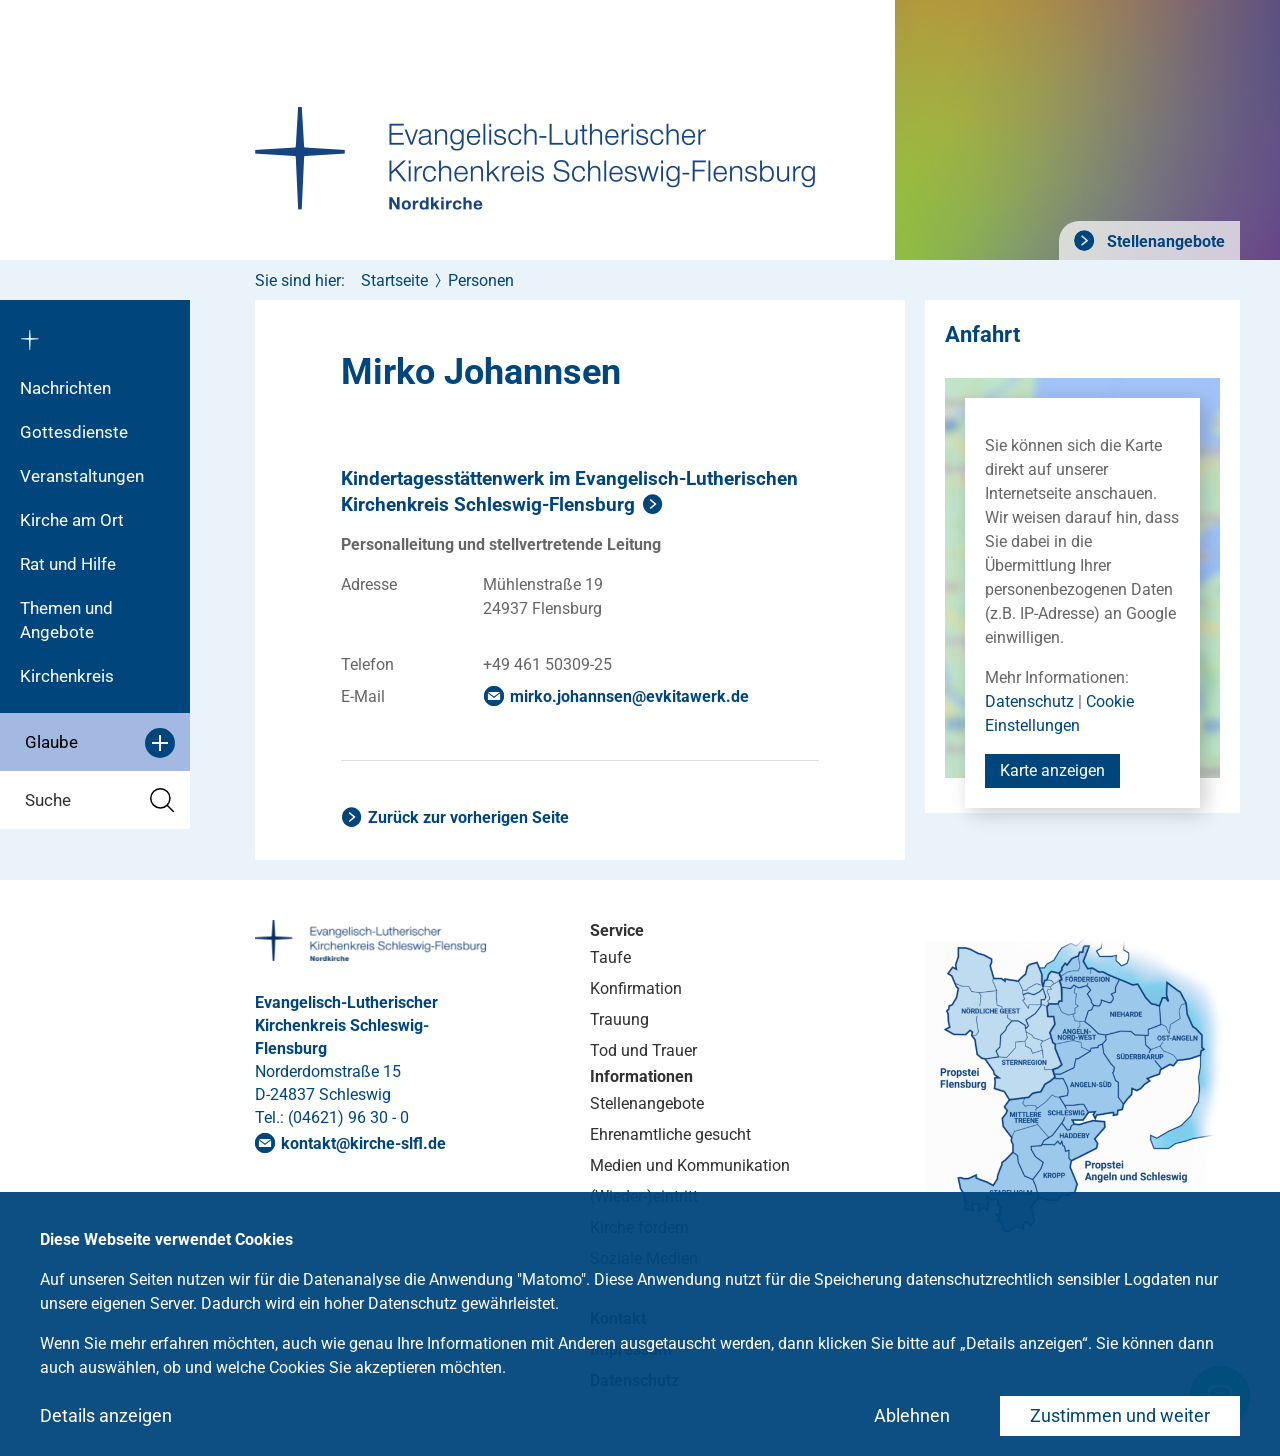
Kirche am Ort (72, 520)
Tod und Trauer (643, 1050)
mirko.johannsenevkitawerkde (629, 696)
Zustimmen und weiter (1120, 1415)
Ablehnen (912, 1415)
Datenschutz (1029, 701)
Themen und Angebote (66, 620)
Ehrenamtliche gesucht (670, 1134)
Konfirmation (636, 988)
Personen (481, 280)
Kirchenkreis (67, 676)
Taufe (610, 957)
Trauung (619, 1019)
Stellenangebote (1164, 241)
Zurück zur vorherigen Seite (468, 817)
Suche (100, 800)
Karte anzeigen (1052, 770)
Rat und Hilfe (68, 564)
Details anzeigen (106, 1415)
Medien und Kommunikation (690, 1165)
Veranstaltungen (82, 476)
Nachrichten (65, 388)
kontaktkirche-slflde (363, 1143)
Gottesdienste (74, 432)
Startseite (394, 280)
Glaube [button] (100, 743)
